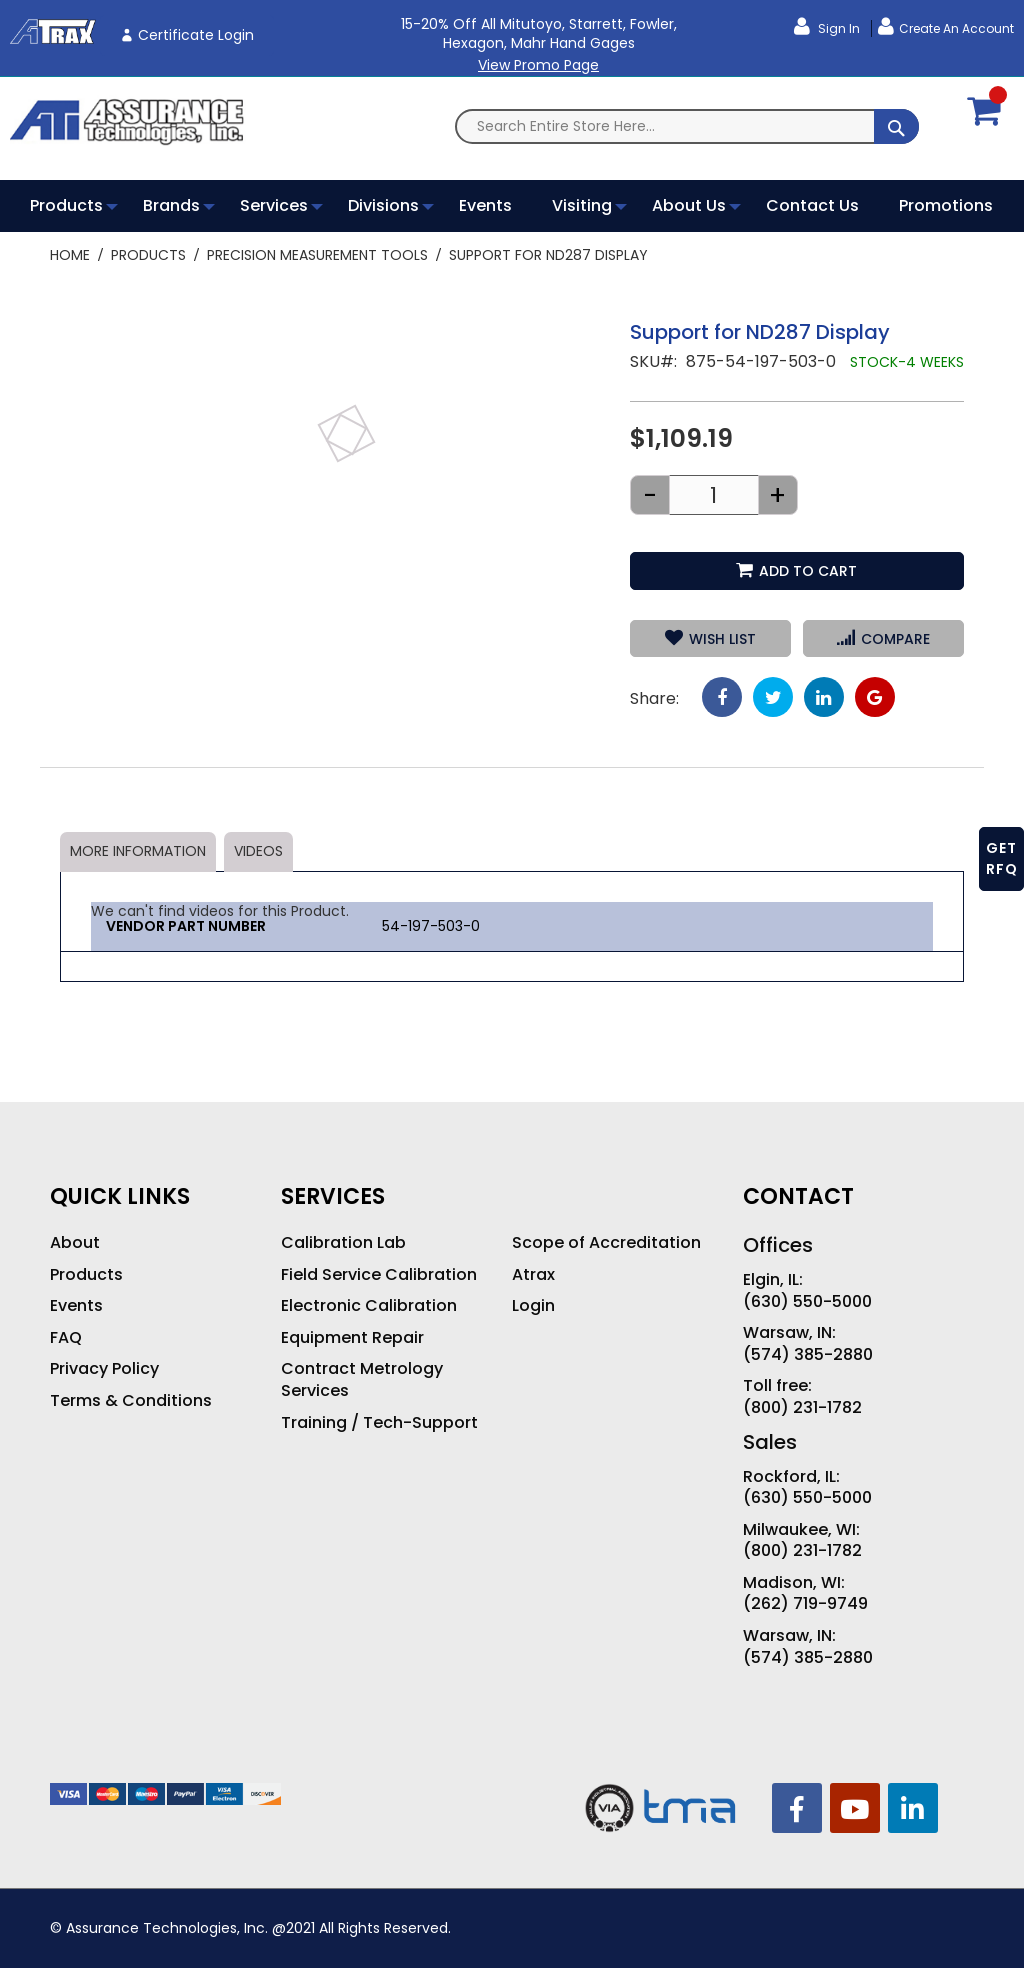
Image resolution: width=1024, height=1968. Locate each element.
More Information (138, 851)
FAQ (66, 1338)
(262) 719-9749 (805, 1604)
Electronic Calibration (369, 1306)
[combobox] (687, 126)
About (75, 1243)
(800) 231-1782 (802, 1408)
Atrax (533, 1275)
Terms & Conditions (131, 1401)
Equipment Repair (352, 1338)
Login (533, 1306)
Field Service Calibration (379, 1275)
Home (70, 255)
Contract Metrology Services (362, 1379)
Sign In (837, 28)
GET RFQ (1002, 858)
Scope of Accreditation (606, 1243)
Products (148, 255)
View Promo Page (538, 65)
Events (76, 1306)
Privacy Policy (104, 1369)
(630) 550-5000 (807, 1302)
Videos (258, 851)
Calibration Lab (343, 1243)
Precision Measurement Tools (317, 255)
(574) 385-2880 (808, 1355)
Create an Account (956, 28)
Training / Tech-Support (379, 1423)
